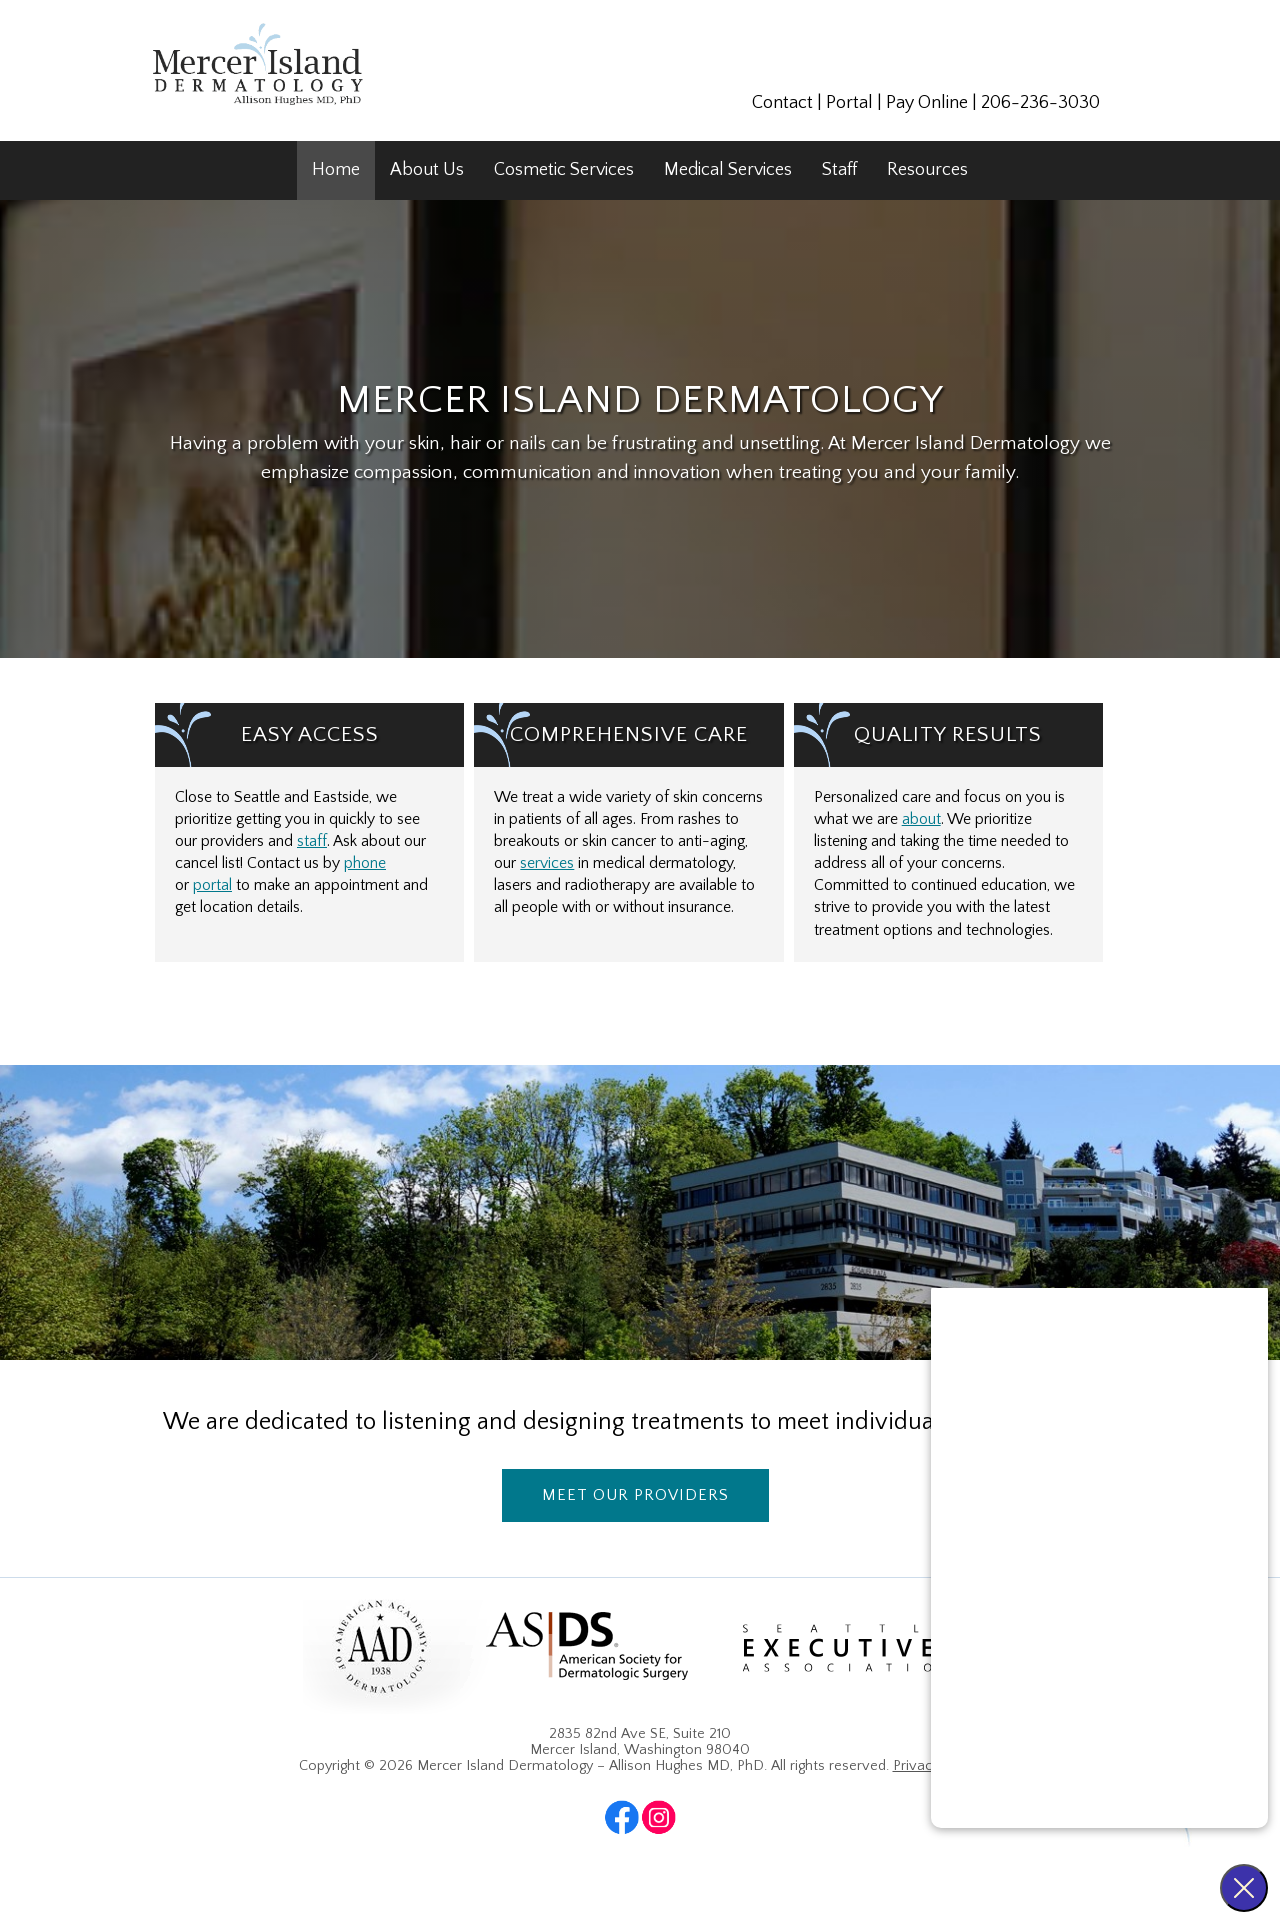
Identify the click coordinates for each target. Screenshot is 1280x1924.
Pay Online (927, 103)
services (547, 863)
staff (312, 841)
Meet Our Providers (635, 1495)
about (921, 819)
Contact (782, 103)
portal (212, 885)
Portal (849, 103)
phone (365, 863)
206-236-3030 (1040, 103)
